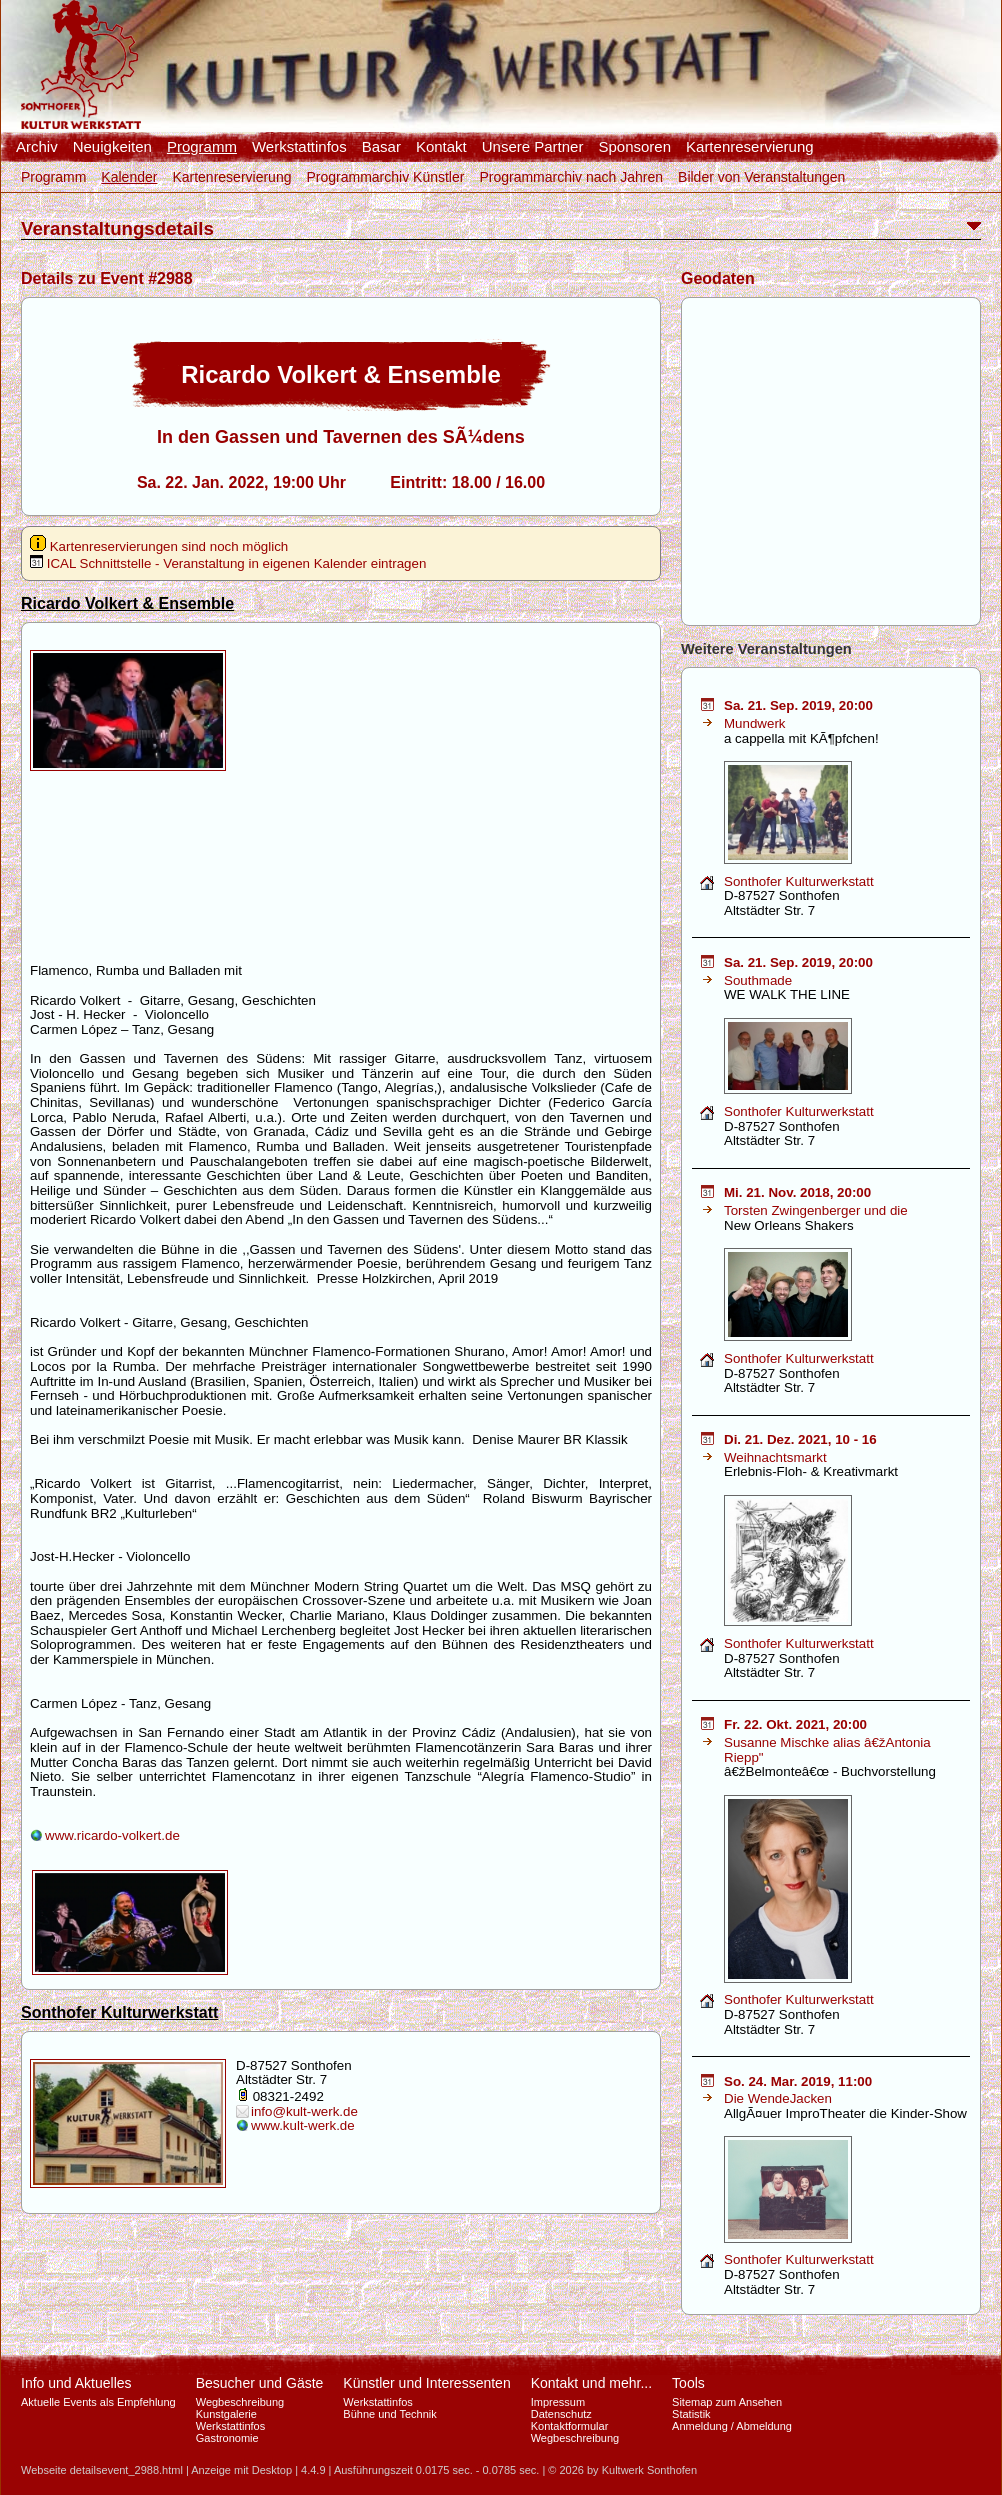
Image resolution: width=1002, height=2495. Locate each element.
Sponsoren (634, 147)
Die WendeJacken (778, 2098)
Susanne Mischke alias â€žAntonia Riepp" (827, 1750)
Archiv (37, 147)
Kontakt (441, 147)
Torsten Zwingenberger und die (816, 1210)
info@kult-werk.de (304, 2111)
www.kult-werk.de (303, 2125)
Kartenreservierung (750, 147)
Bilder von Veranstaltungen (761, 177)
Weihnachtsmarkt (775, 1457)
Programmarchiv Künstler (385, 177)
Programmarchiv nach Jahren (571, 177)
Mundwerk (754, 723)
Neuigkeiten (112, 147)
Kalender (129, 177)
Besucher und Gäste (260, 2383)
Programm (202, 147)
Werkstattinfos (299, 147)
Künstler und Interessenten (426, 2383)
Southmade (758, 980)
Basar (381, 147)
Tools (688, 2383)
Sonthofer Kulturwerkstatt (119, 2012)
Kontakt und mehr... (591, 2383)
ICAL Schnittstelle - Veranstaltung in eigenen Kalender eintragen (228, 563)
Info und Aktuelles (76, 2383)
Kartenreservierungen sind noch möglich (159, 546)
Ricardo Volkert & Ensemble (127, 603)
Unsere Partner (533, 147)
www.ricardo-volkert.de (112, 1835)
